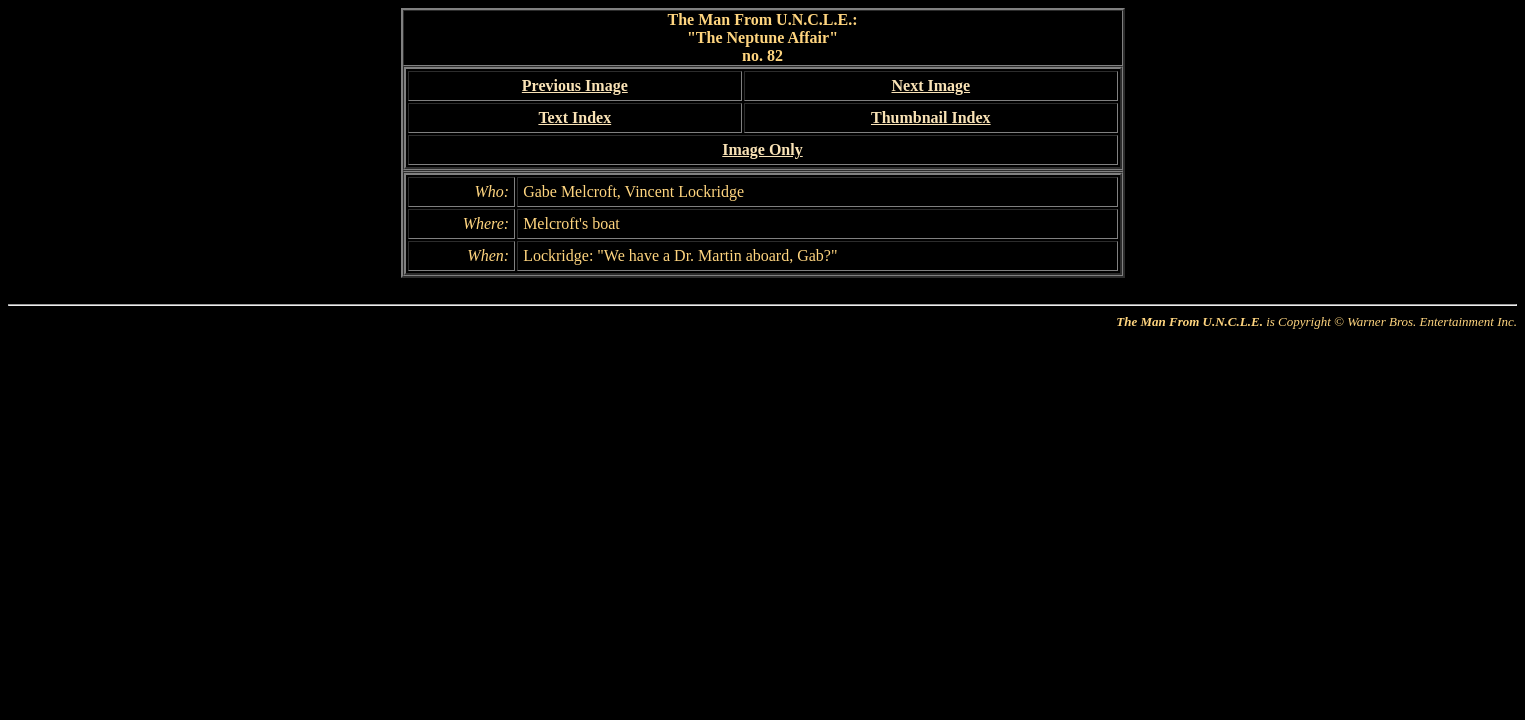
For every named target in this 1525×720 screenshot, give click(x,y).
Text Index (574, 117)
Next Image (930, 85)
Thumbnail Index (931, 117)
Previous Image (575, 85)
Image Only (762, 149)
